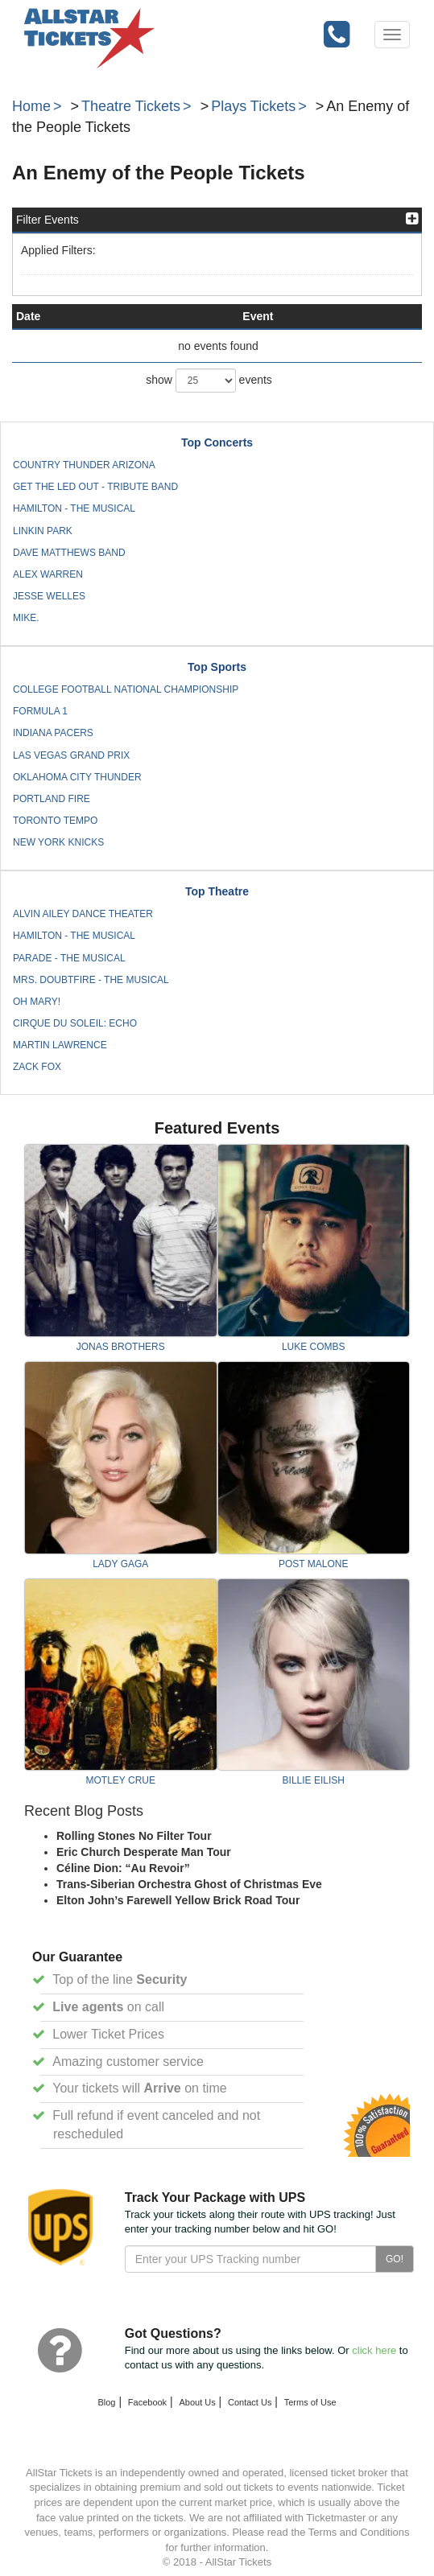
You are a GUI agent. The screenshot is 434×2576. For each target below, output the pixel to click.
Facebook (147, 2402)
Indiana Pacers (53, 733)
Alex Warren (48, 574)
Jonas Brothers (120, 1346)
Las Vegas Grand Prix (71, 755)
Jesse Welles (49, 596)
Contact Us (249, 2402)
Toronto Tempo (55, 820)
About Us (197, 2402)
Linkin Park (42, 531)
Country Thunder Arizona (84, 465)
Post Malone (313, 1564)
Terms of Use (310, 2402)
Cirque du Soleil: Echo (75, 1023)
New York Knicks (58, 842)
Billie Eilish (314, 1780)
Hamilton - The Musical (74, 508)
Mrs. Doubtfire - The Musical (91, 980)
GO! (394, 2259)
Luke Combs (313, 1346)
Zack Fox (37, 1066)
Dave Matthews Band (69, 552)
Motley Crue (120, 1780)
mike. (26, 617)
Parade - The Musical (69, 958)
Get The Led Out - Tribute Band (95, 486)
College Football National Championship (125, 689)
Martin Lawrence (60, 1045)
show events (209, 380)
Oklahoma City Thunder (77, 777)
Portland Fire (51, 798)
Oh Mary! (36, 1001)
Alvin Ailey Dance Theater (83, 914)
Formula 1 (40, 711)
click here (374, 2350)
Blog (106, 2402)
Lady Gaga (120, 1564)
